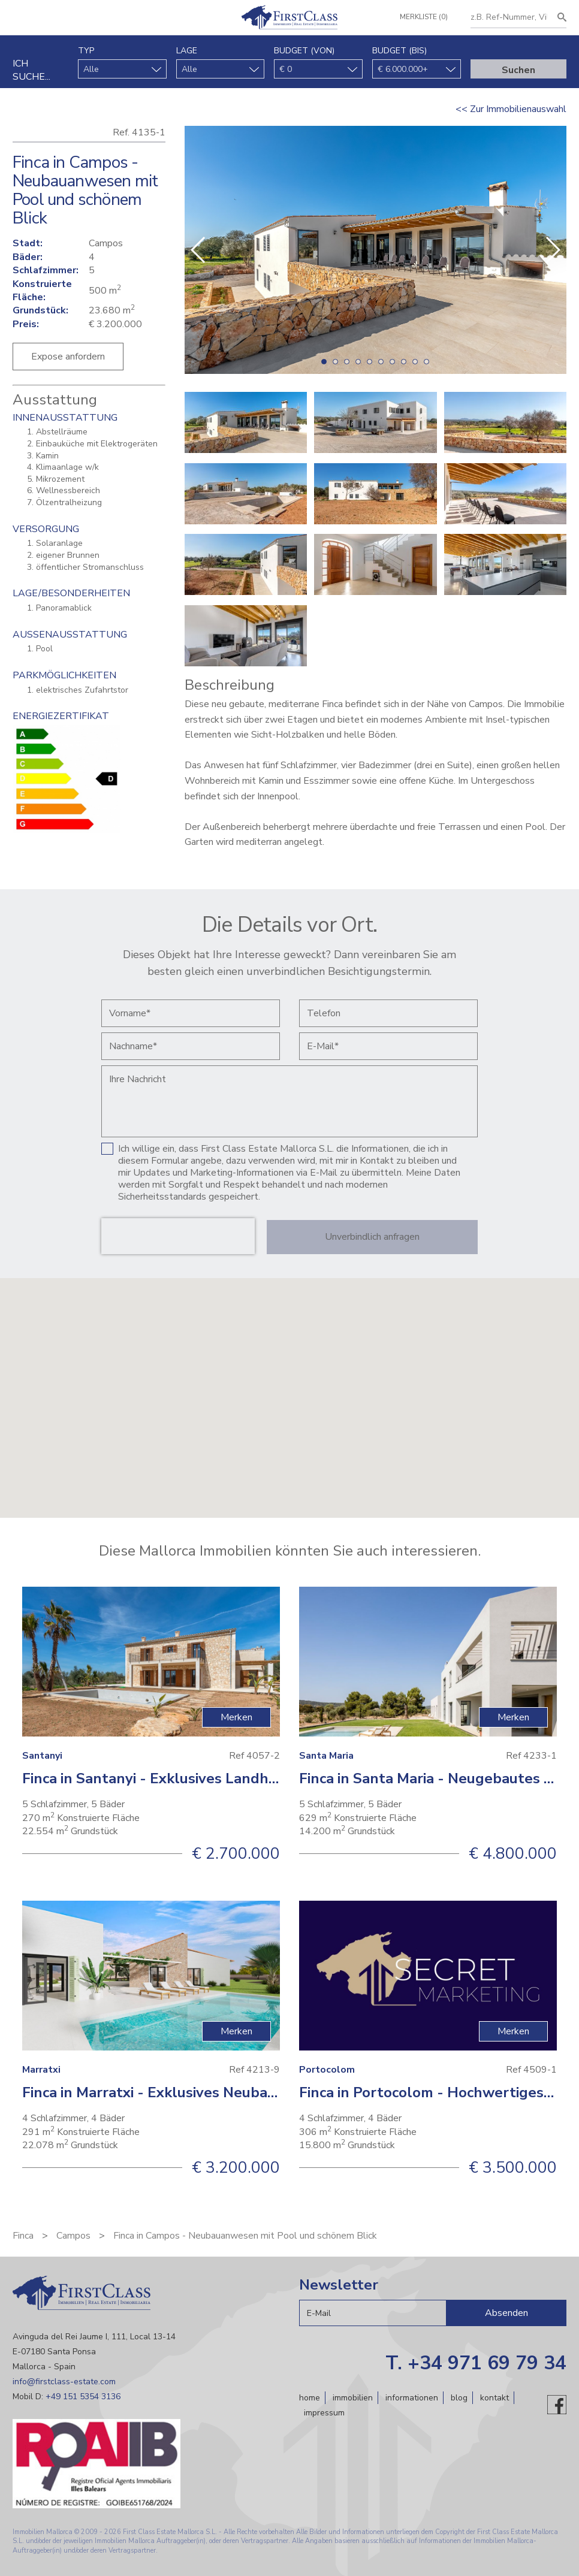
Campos (73, 2235)
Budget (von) (304, 50)
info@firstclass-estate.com (64, 2381)
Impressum (324, 2412)
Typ (86, 50)
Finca (23, 2235)
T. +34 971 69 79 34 (475, 2363)
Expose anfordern (68, 356)
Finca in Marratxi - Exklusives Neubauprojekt (173, 2092)
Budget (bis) (399, 50)
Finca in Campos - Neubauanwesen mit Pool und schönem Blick (245, 2235)
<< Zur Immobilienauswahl (511, 109)
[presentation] (178, 1236)
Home (309, 2397)
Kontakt (494, 2397)
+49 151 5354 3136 (83, 2396)
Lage (186, 50)
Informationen (411, 2397)
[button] (552, 250)
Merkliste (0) (423, 17)
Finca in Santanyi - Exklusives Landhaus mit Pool (187, 1778)
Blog (459, 2397)
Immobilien (353, 2397)
